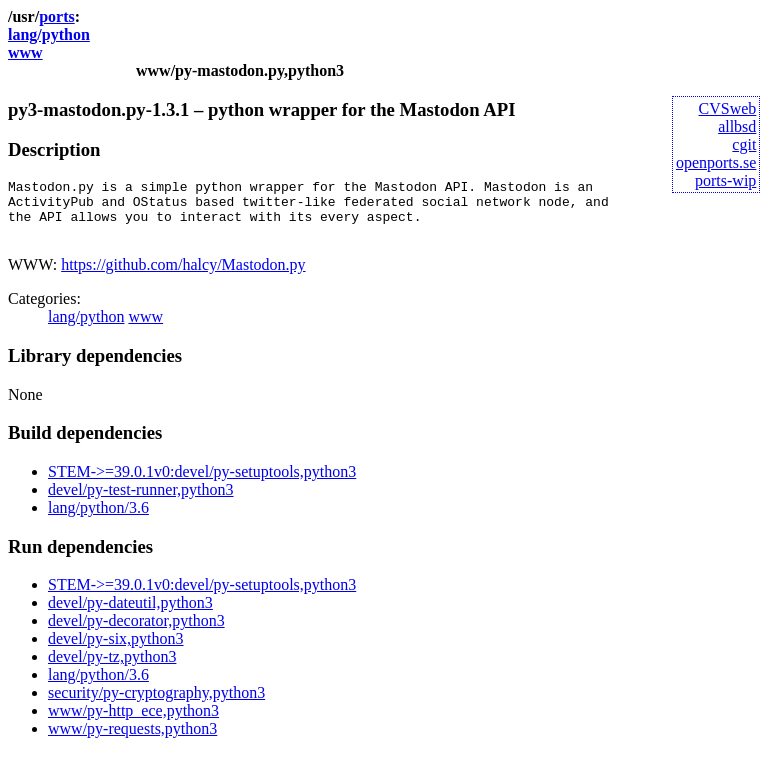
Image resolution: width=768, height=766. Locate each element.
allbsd (737, 126)
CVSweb (728, 108)
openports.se (716, 162)
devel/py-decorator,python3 (136, 632)
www (25, 52)
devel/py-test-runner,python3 (141, 501)
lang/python (49, 34)
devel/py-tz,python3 (112, 668)
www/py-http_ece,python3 (133, 722)
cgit (744, 144)
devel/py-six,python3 (116, 650)
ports (57, 16)
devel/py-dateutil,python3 (130, 614)
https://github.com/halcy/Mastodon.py (183, 276)
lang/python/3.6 (98, 519)
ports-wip (725, 180)
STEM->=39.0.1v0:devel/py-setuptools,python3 (202, 483)
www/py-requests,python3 (132, 740)
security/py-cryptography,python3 (156, 704)
